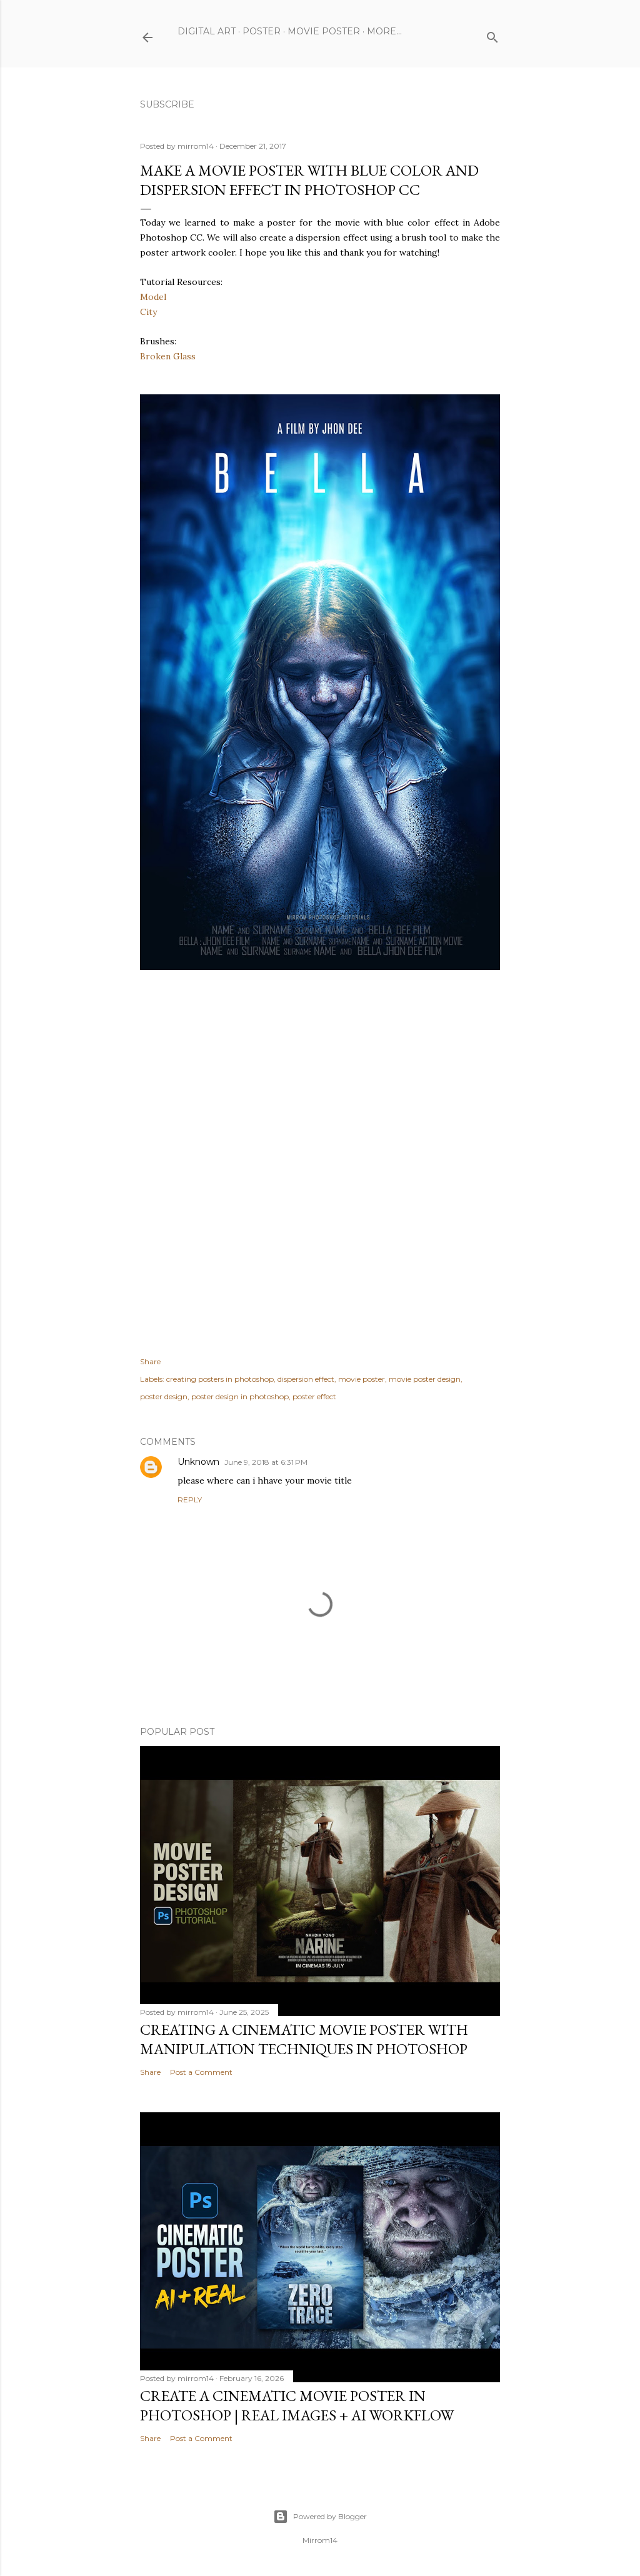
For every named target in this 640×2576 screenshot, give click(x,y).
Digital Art (207, 31)
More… (384, 31)
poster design (164, 1396)
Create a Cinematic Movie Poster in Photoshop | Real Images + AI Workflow (297, 2405)
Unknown (198, 1461)
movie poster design (425, 1379)
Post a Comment (201, 2072)
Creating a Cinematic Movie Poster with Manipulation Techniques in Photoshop (304, 2039)
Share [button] (150, 1361)
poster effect (314, 1396)
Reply (190, 1499)
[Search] (492, 34)
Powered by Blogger (320, 2516)
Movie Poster (324, 31)
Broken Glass (168, 356)
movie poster (361, 1379)
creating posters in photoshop (220, 1379)
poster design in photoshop (240, 1396)
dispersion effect (306, 1379)
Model (153, 296)
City (148, 311)
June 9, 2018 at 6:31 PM (266, 1462)
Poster (261, 31)
